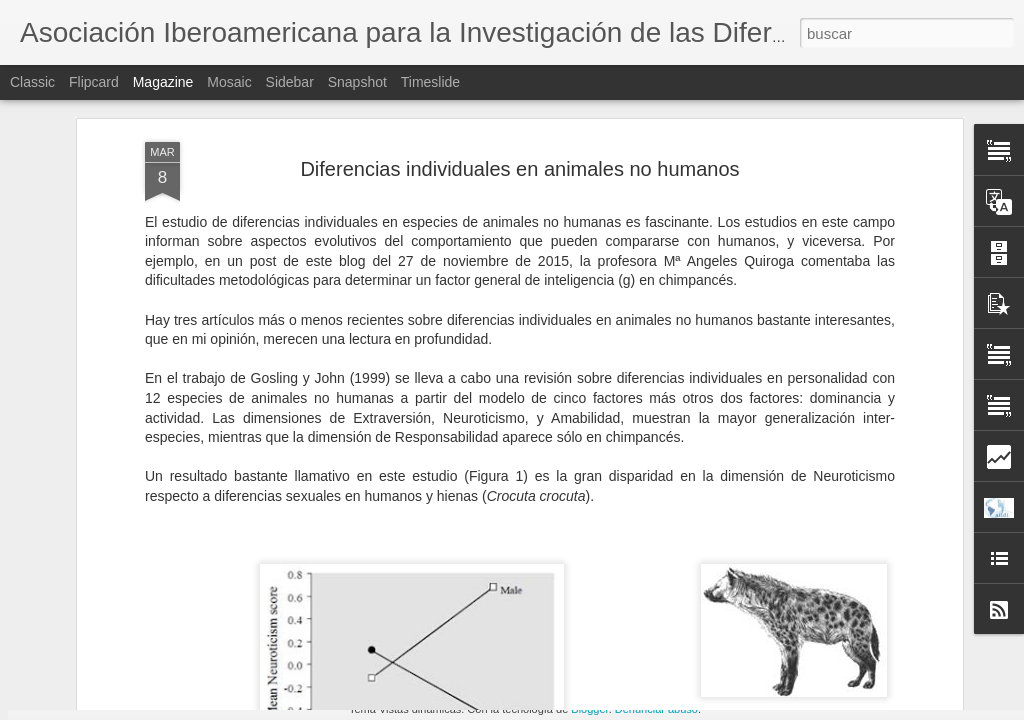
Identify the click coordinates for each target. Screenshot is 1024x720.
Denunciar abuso (656, 709)
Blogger (589, 709)
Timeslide (430, 82)
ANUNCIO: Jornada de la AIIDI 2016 (404, 628)
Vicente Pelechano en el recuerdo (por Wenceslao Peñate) (636, 637)
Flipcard (94, 82)
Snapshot (357, 82)
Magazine (163, 82)
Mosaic (229, 82)
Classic (32, 82)
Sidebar (290, 82)
